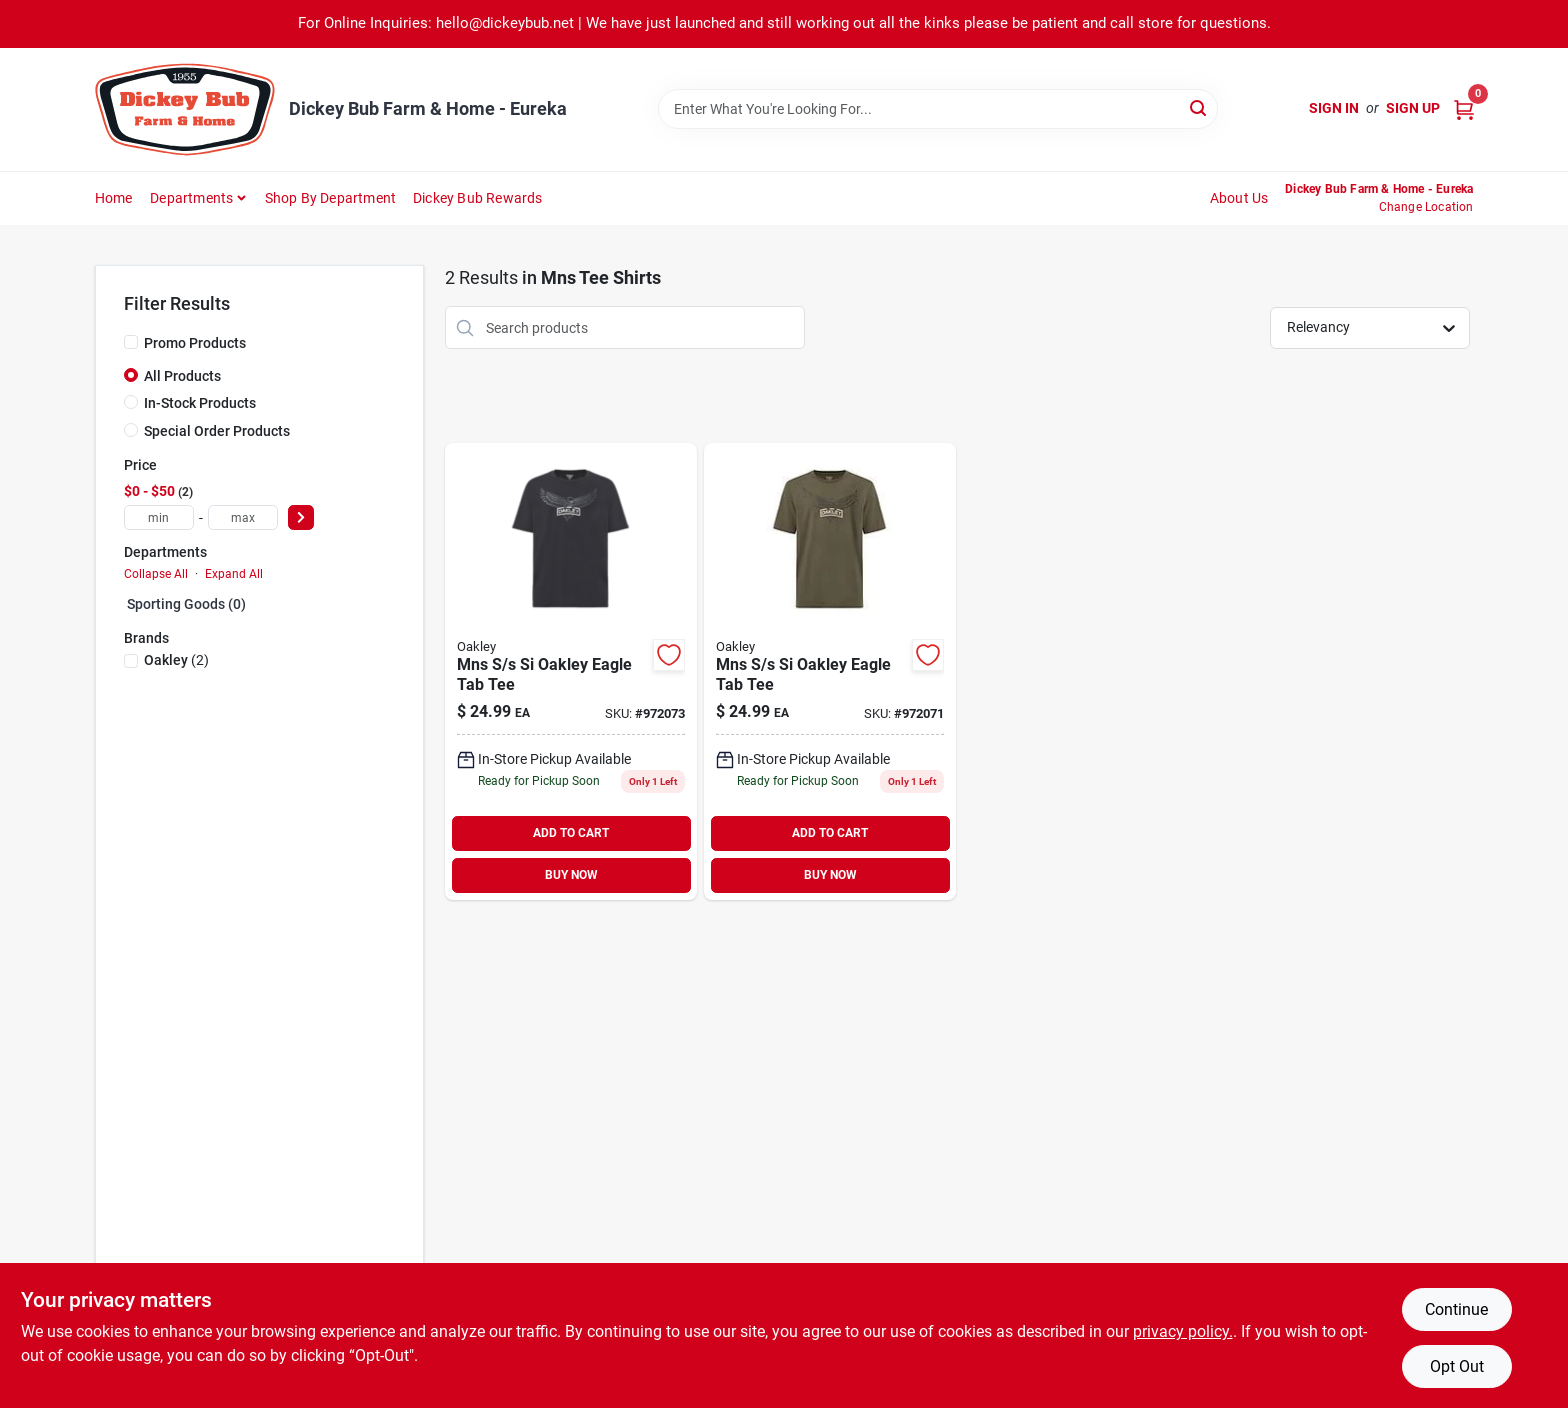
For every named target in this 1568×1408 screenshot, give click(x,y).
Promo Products (195, 343)
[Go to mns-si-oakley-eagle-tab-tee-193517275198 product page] (830, 671)
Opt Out (1457, 1366)
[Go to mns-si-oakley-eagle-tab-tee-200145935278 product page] (571, 671)
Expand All (234, 574)
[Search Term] (938, 109)
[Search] (1199, 107)
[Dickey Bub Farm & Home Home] (185, 109)
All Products (182, 376)
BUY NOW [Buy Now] (571, 875)
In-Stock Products (200, 403)
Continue (1456, 1309)
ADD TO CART (571, 833)
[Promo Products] (131, 342)
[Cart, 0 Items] (1464, 108)
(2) (176, 660)
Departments (191, 198)
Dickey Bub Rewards (478, 198)
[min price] (159, 517)
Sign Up (1413, 108)
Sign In (1334, 108)
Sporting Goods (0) (186, 604)
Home (114, 198)
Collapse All (156, 574)
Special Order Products (217, 431)
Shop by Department (331, 198)
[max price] (243, 517)
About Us (1239, 198)
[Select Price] (301, 517)
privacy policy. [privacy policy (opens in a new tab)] (1183, 1331)
